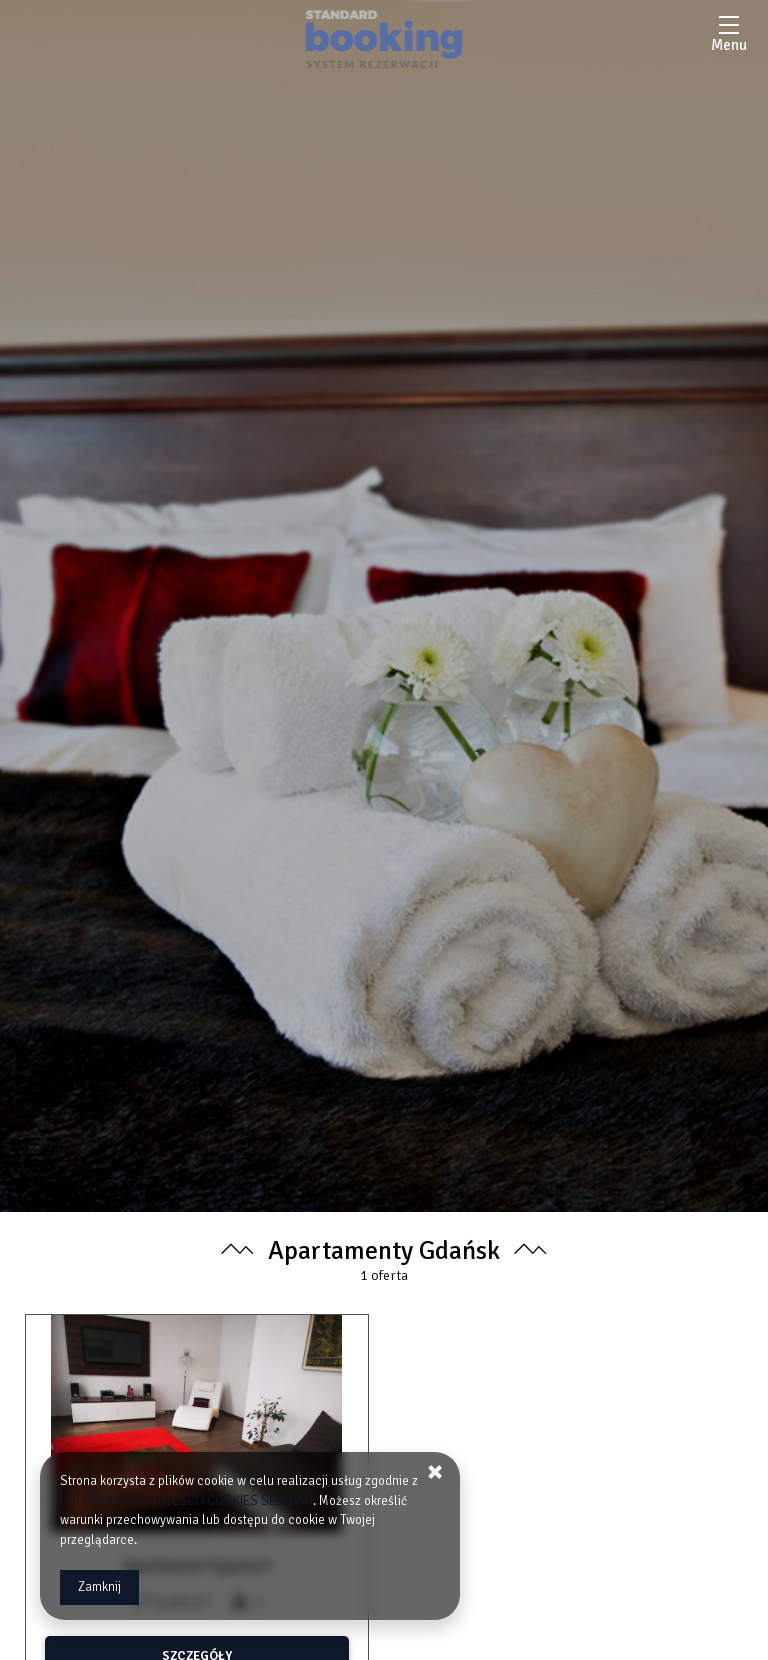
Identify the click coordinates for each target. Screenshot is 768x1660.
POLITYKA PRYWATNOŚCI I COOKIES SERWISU (186, 1501)
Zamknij (99, 1587)
